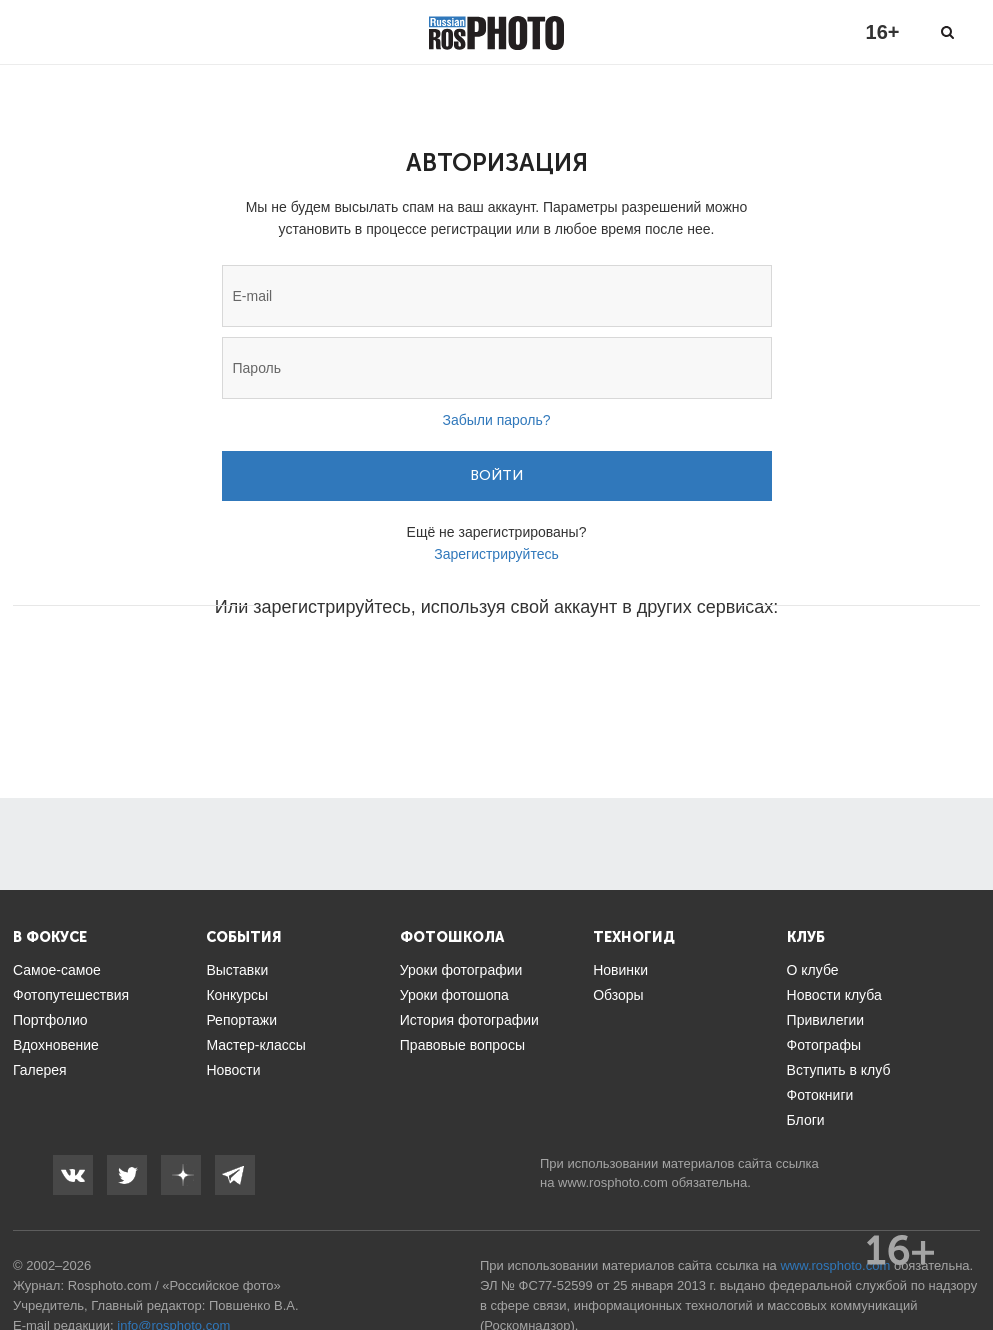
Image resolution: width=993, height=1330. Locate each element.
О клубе (813, 970)
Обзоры (618, 995)
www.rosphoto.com (613, 1182)
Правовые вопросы (462, 1045)
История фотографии (469, 1020)
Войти (496, 475)
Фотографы (824, 1045)
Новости (233, 1070)
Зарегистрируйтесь (496, 554)
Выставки (237, 970)
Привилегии (826, 1020)
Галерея (40, 1070)
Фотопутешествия (71, 995)
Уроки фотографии (461, 970)
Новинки (620, 970)
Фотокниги (820, 1095)
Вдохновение (56, 1045)
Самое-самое (57, 970)
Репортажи (241, 1020)
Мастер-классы (255, 1045)
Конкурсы (237, 995)
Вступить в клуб (839, 1070)
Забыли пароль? (496, 420)
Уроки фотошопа (454, 995)
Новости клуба (834, 995)
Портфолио (50, 1020)
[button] (345, 667)
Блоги (806, 1120)
